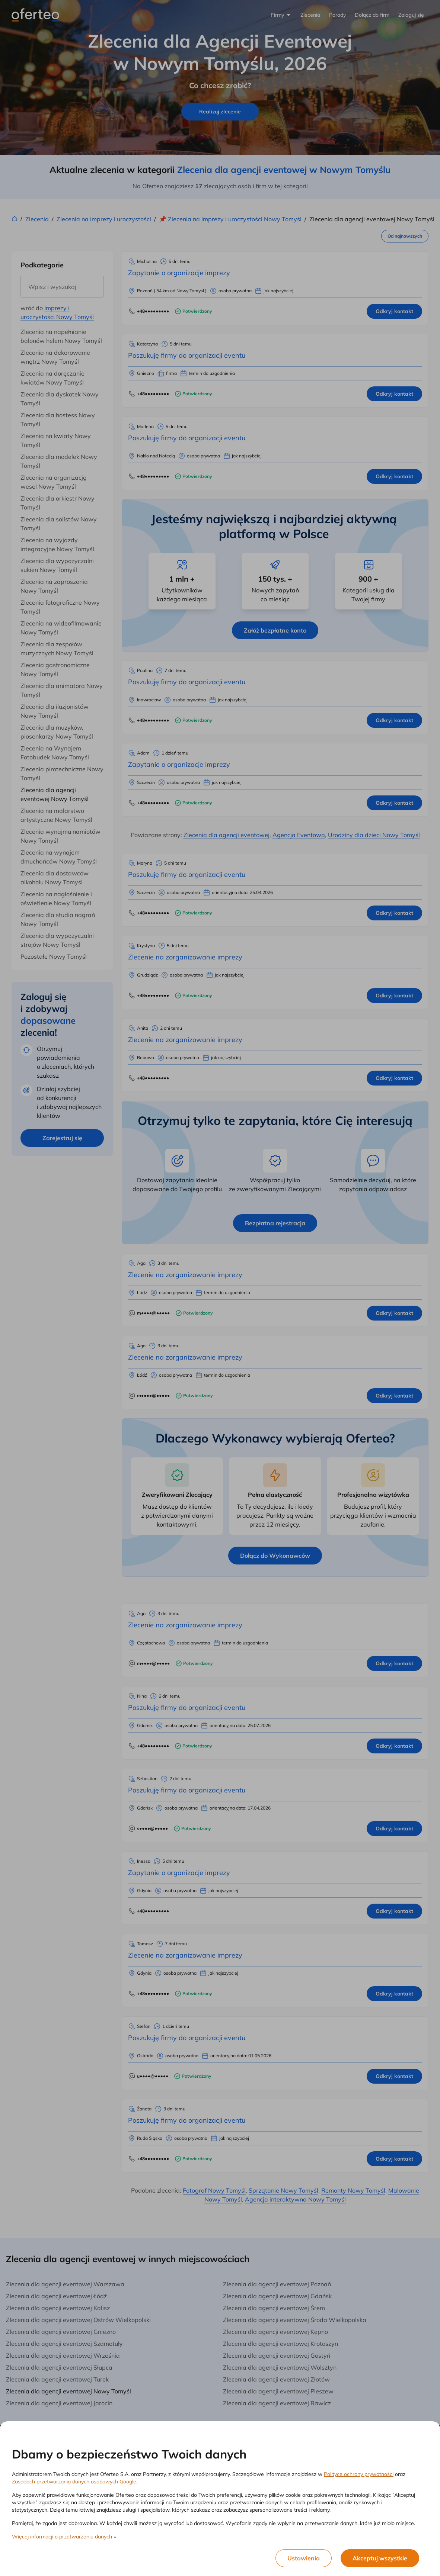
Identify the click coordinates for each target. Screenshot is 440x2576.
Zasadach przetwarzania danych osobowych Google (74, 2481)
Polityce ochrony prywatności (358, 2474)
